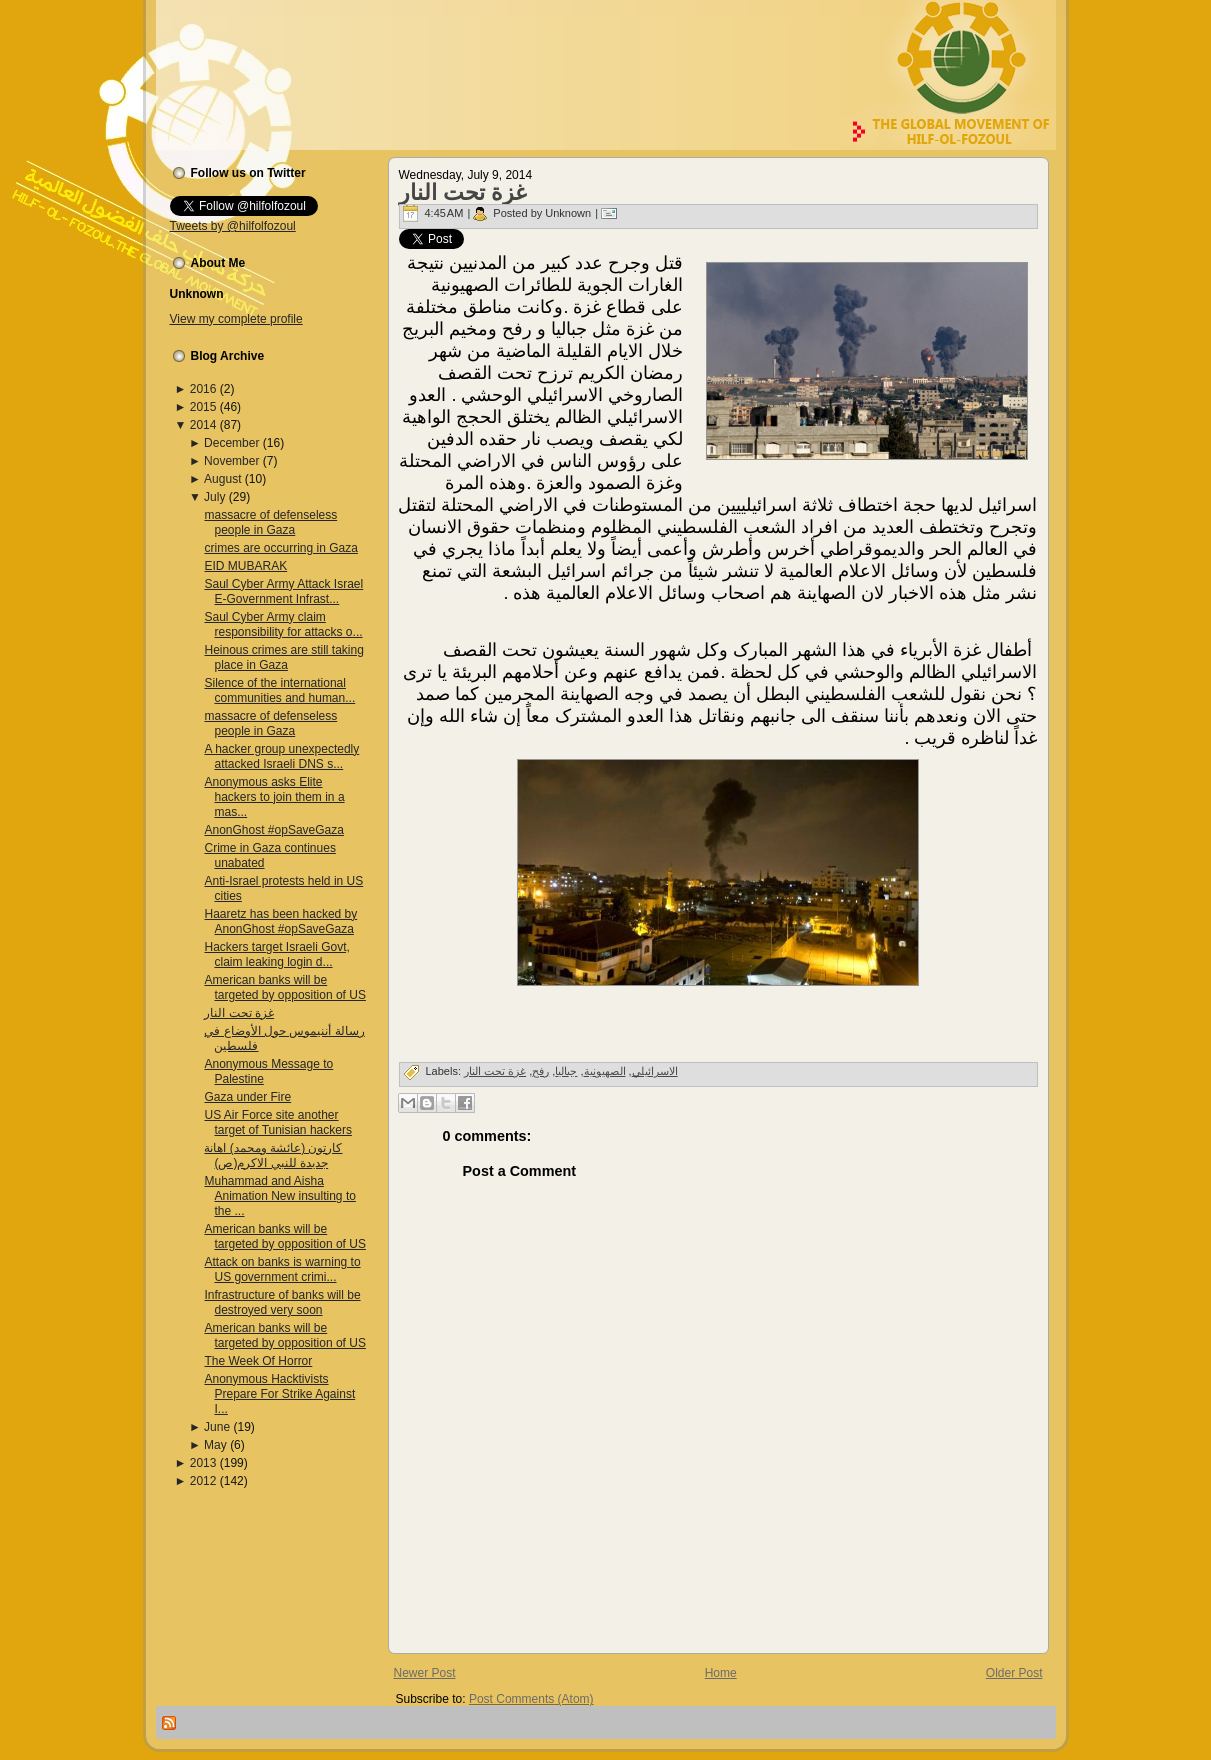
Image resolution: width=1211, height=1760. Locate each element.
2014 (203, 425)
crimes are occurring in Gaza (280, 548)
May (215, 1445)
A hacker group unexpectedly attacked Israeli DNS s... (281, 756)
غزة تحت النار (239, 1013)
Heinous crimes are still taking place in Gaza (283, 657)
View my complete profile (236, 319)
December (231, 443)
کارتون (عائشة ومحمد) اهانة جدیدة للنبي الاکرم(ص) (273, 1155)
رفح (540, 1071)
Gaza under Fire (247, 1097)
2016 (203, 389)
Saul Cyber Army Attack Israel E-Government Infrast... (283, 591)
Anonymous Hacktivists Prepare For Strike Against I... (279, 1394)
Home (721, 1673)
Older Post (1014, 1673)
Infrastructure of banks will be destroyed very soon (282, 1302)
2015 (203, 407)
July (214, 497)
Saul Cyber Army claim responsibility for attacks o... (283, 624)
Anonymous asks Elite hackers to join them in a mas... (274, 797)
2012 (203, 1481)
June (217, 1427)
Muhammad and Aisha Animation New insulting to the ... (279, 1196)
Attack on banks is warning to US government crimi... (282, 1269)
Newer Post (425, 1673)
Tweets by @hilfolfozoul (233, 226)
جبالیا (566, 1071)
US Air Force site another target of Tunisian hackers (277, 1122)
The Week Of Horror (258, 1361)
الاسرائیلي (655, 1071)
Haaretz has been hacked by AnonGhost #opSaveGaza (280, 921)
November (231, 461)
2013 (203, 1463)
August (222, 479)
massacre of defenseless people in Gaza (270, 522)
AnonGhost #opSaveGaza (273, 830)
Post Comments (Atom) (531, 1699)
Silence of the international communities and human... (279, 690)
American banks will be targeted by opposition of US (284, 987)
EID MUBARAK (245, 566)
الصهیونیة (605, 1071)
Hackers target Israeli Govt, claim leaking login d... (276, 954)
